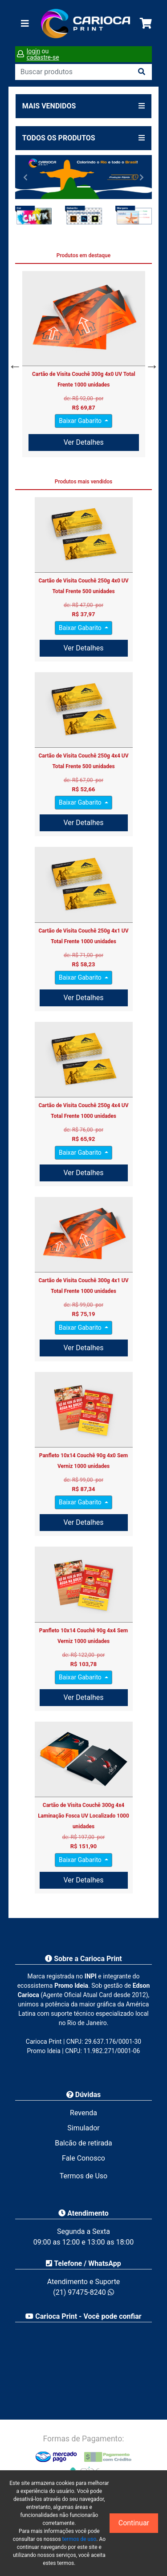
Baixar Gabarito (81, 420)
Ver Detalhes (84, 442)
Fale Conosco (83, 2158)
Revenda (83, 2113)
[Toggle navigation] (25, 23)
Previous (12, 363)
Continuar (133, 2523)
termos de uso (79, 2539)
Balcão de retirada (83, 2143)
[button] (25, 177)
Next (149, 363)
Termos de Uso (83, 2176)
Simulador (83, 2128)
